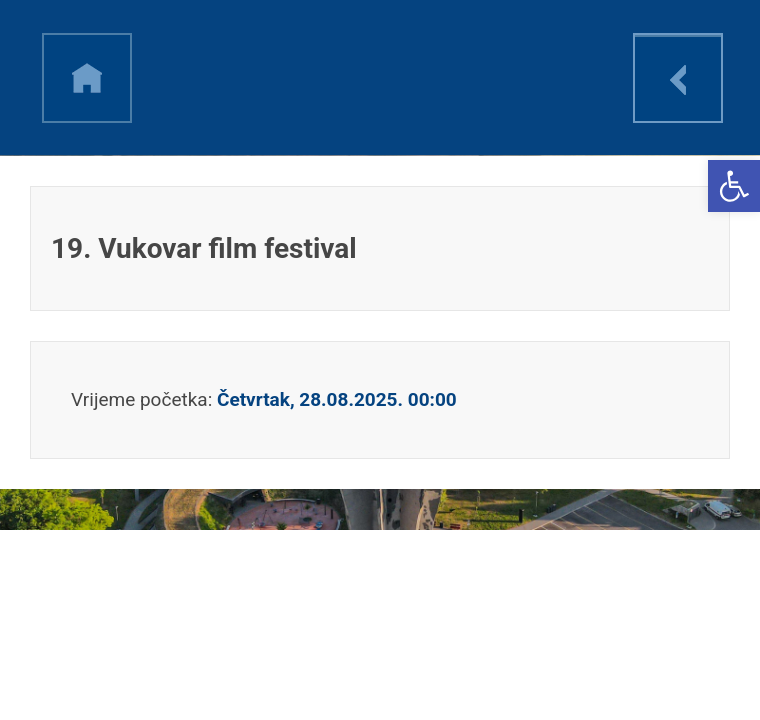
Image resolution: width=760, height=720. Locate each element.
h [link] (87, 78)
